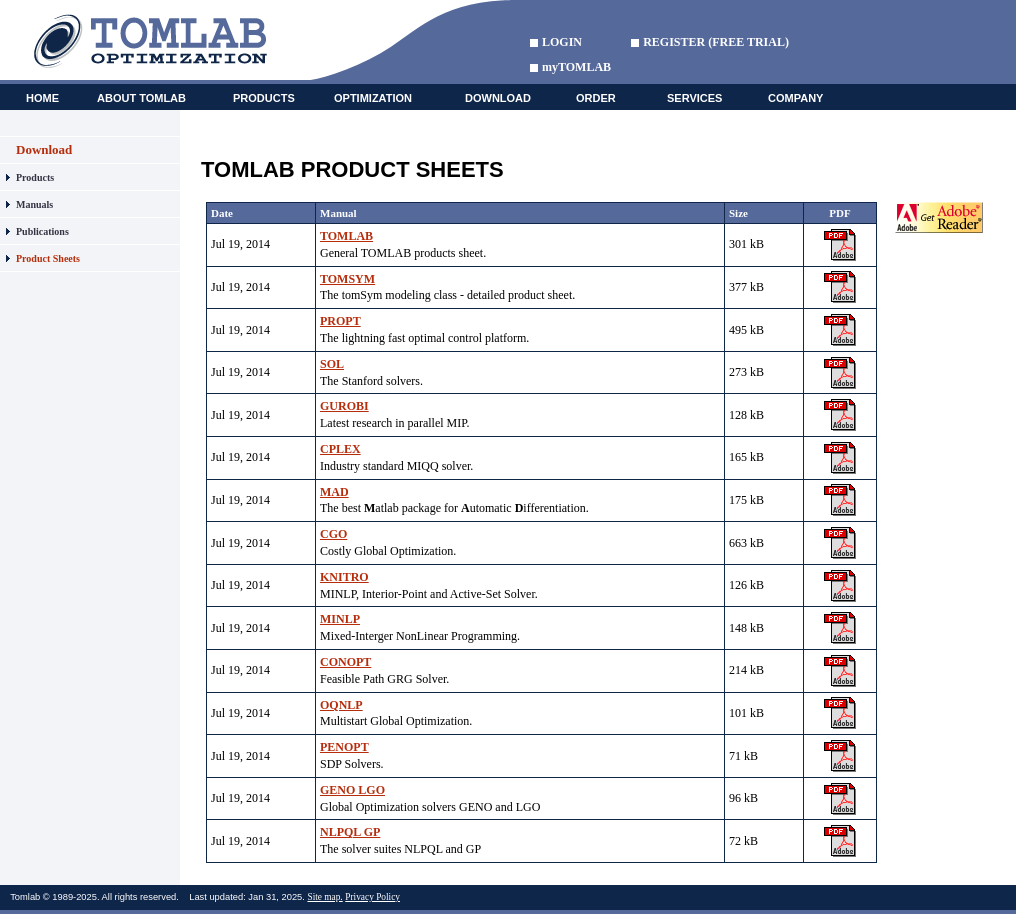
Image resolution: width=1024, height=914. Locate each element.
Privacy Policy (372, 897)
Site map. (324, 897)
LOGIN (562, 42)
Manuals (34, 204)
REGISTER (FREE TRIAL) (716, 42)
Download (44, 149)
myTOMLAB (576, 67)
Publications (42, 231)
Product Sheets (48, 258)
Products (35, 177)
